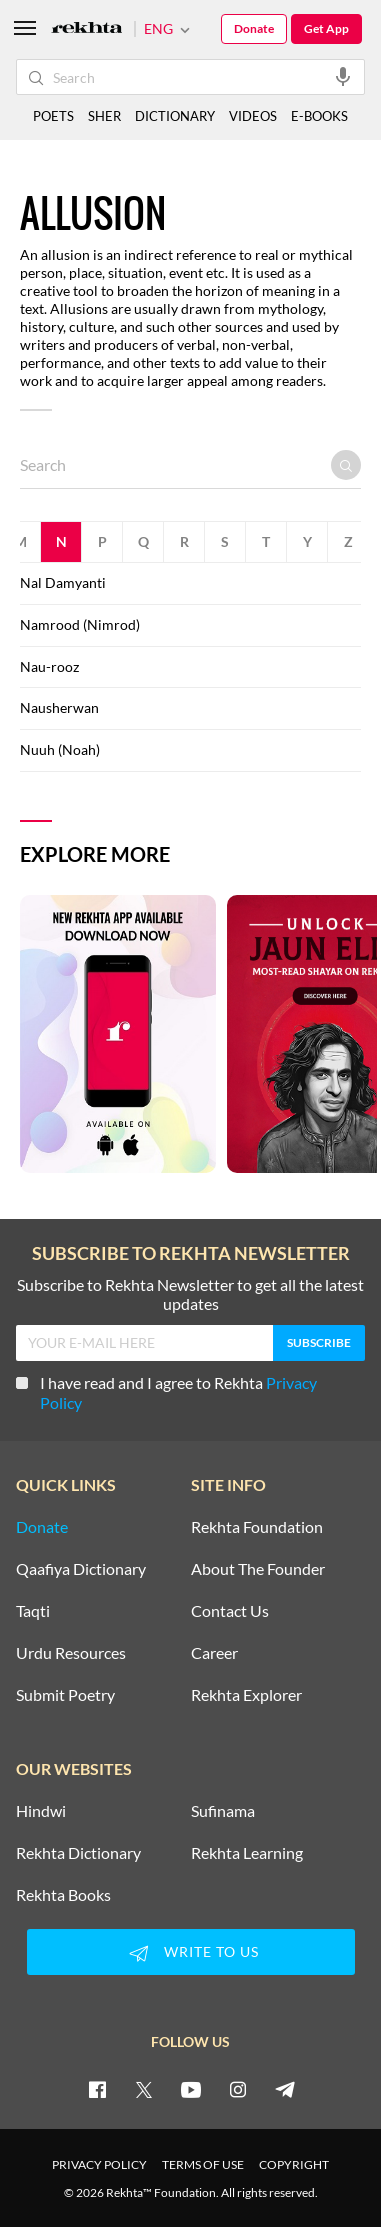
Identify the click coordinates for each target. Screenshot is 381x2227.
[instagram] (238, 2089)
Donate (254, 28)
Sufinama (223, 1811)
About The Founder (258, 1569)
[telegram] (285, 2089)
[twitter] (144, 2089)
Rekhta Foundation (257, 1527)
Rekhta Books (63, 1895)
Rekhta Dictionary (78, 1853)
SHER (104, 116)
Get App (326, 28)
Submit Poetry (65, 1695)
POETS (53, 116)
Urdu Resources (71, 1653)
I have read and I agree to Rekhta (166, 1392)
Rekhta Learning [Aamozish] (247, 1853)
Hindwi (41, 1811)
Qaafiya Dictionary (81, 1569)
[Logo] (87, 29)
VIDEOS (253, 116)
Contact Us (230, 1611)
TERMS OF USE (203, 2164)
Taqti (33, 1611)
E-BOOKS (319, 116)
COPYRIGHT (294, 2164)
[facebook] (97, 2089)
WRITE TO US (191, 1953)
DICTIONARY (175, 116)
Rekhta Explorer (246, 1695)
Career (214, 1653)
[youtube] (191, 2089)
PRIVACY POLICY (99, 2164)
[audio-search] (343, 76)
